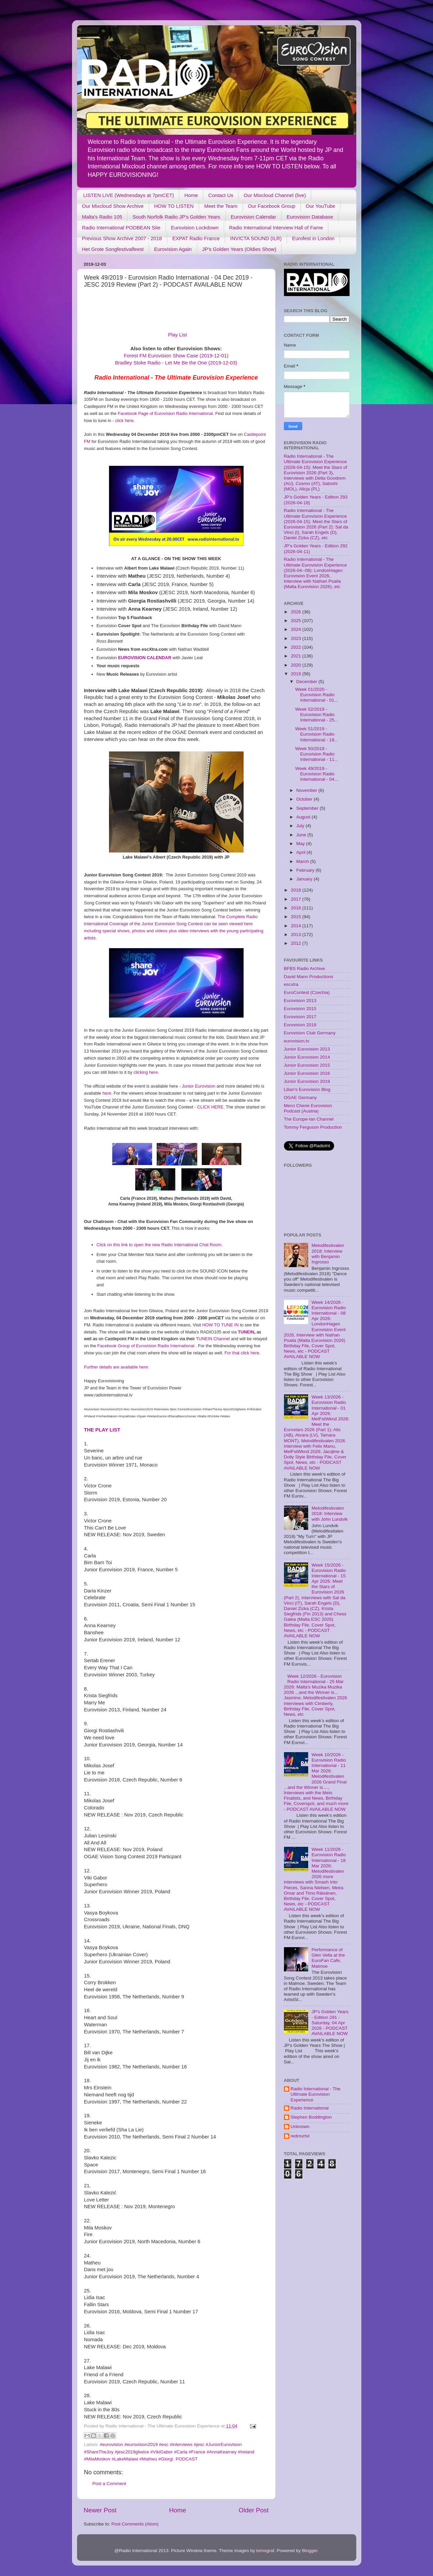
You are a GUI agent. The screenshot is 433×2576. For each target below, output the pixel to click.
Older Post (253, 2510)
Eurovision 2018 (300, 1024)
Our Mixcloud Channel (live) (275, 195)
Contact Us (220, 195)
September (308, 808)
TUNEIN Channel (212, 1338)
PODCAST (186, 2458)
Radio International (310, 2108)
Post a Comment (110, 2483)
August (304, 816)
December (307, 681)
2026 (296, 611)
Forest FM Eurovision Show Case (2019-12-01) (176, 355)
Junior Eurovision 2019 (307, 1081)
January (305, 878)
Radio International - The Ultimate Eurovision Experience (315, 2094)
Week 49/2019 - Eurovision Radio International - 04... (316, 774)
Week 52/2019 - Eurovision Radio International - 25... (316, 714)
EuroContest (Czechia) (307, 992)
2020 (296, 665)
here (106, 1093)
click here (124, 420)
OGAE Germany (300, 1097)
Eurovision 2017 (300, 1016)
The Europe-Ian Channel (309, 1119)
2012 (296, 943)
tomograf (265, 2550)
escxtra (291, 984)
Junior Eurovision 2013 (307, 1049)
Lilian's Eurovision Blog (307, 1089)
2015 (296, 916)
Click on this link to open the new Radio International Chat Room (159, 1244)
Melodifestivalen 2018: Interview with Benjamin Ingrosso (328, 1253)
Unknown (300, 2126)
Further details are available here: (116, 1367)
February (306, 870)
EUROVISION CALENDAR (144, 657)
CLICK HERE (210, 1106)
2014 (296, 925)
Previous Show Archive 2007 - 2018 (122, 238)
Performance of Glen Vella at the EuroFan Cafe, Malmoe (328, 1958)
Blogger (309, 2550)
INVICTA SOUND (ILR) (256, 238)
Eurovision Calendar (253, 217)
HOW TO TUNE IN (220, 1324)
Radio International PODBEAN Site (121, 227)
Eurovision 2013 (300, 1000)
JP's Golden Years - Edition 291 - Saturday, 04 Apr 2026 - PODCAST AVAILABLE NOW (330, 2022)
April (301, 852)
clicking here (146, 1072)
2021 (296, 655)
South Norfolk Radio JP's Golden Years (176, 217)
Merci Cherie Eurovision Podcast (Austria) (308, 1108)
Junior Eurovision (198, 1086)
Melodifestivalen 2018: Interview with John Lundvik (330, 1513)
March (303, 861)
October (305, 799)
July (301, 825)
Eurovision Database (310, 217)
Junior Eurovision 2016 (307, 1073)
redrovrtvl (300, 2135)
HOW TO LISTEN (174, 206)
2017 (296, 899)
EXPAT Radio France (196, 238)
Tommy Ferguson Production (313, 1127)
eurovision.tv (297, 1040)
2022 (296, 647)
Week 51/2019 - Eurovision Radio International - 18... (316, 734)
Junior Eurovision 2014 (307, 1057)
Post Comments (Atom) (134, 2523)
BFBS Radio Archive (304, 968)
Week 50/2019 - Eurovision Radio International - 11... (316, 754)
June (302, 834)
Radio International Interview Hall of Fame (276, 227)
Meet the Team (221, 206)
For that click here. (242, 1352)
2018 (296, 890)
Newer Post (100, 2510)
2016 (296, 907)
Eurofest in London (313, 238)
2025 (296, 620)
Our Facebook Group (271, 206)
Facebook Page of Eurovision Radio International (165, 413)
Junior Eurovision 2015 (307, 1065)
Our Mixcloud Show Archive (113, 206)
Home (191, 195)
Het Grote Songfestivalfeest (113, 249)
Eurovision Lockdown (195, 227)
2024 (296, 629)
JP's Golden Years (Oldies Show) (239, 249)
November (307, 790)
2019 (296, 673)
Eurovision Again (173, 249)
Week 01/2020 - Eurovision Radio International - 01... (316, 695)
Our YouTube (320, 206)
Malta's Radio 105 (102, 217)
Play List (177, 334)
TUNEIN (246, 1331)
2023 (296, 638)
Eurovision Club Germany (310, 1032)
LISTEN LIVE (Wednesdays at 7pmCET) (128, 195)
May (301, 843)
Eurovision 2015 (300, 1008)
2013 (296, 934)
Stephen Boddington (311, 2117)
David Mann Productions (308, 976)
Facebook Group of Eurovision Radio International (146, 1345)
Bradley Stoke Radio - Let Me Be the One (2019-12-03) (176, 362)
